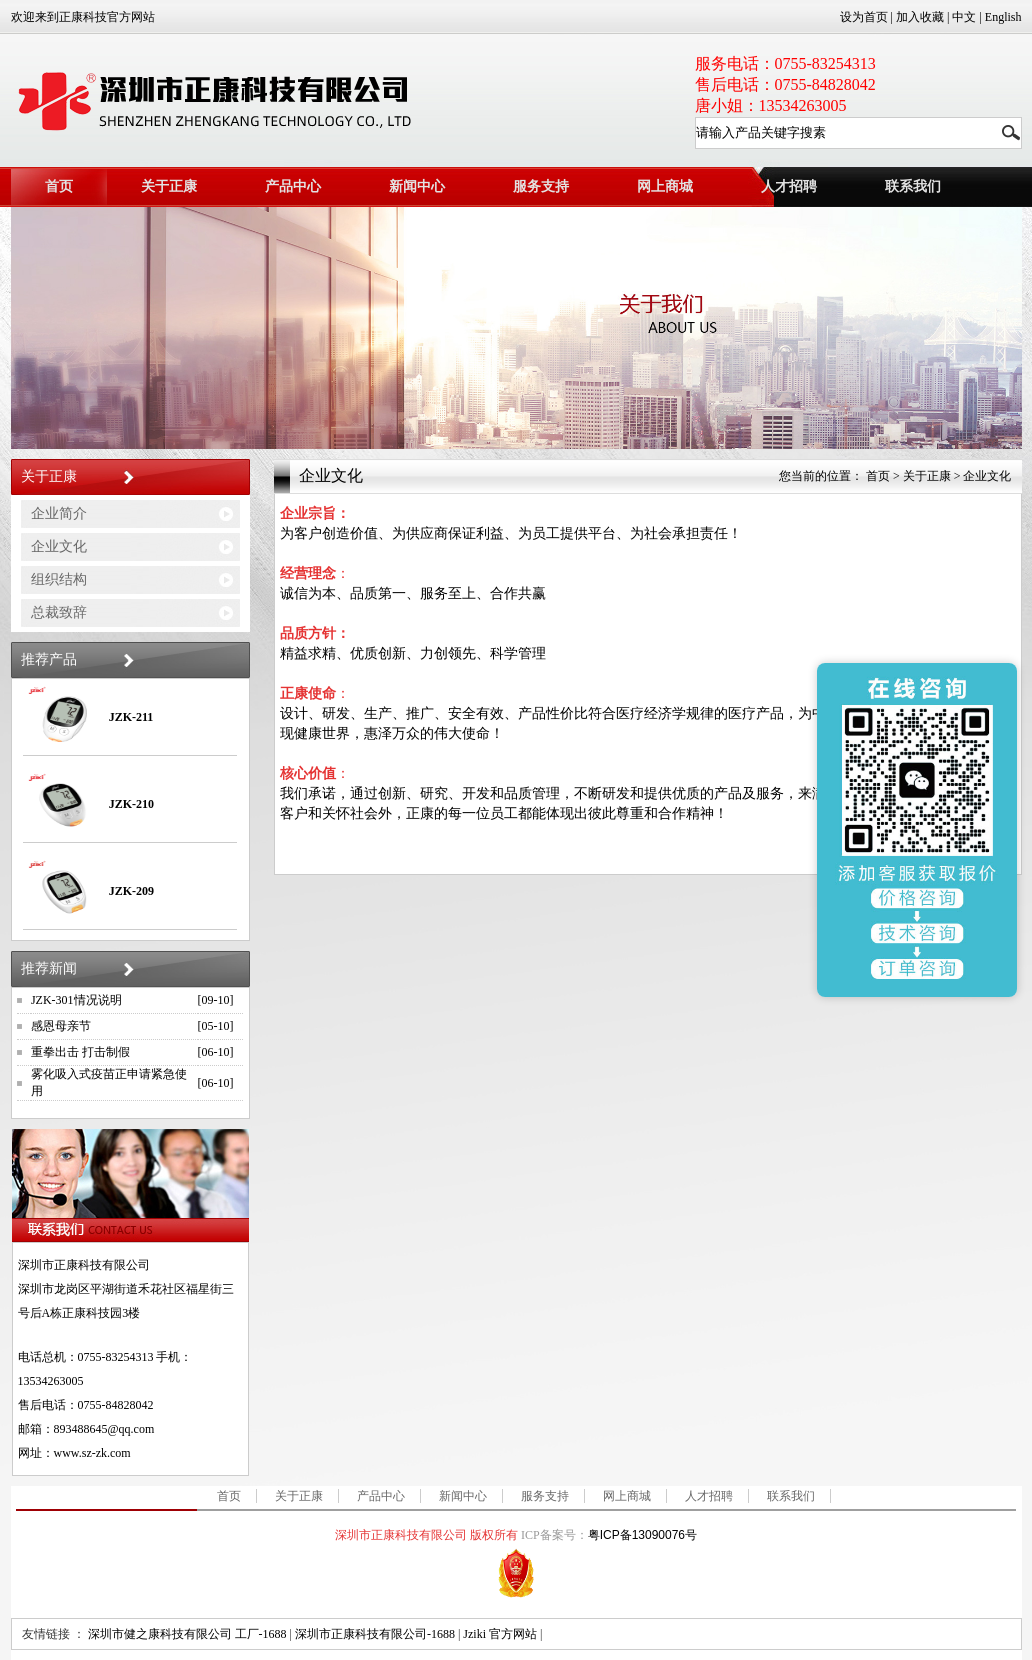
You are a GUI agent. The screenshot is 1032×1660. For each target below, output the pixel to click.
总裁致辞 (59, 612)
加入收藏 (920, 17)
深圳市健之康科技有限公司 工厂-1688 (187, 1634)
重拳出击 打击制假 (80, 1052)
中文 (964, 17)
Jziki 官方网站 (500, 1634)
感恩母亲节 (61, 1026)
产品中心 (293, 186)
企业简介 (59, 513)
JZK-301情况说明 (76, 1000)
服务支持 (541, 186)
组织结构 (59, 579)
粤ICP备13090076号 (642, 1535)
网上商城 (665, 186)
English (1003, 17)
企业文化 (59, 546)
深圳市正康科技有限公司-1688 (375, 1634)
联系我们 (791, 1496)
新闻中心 (417, 186)
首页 (59, 186)
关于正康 (169, 186)
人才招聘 (789, 186)
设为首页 (864, 17)
